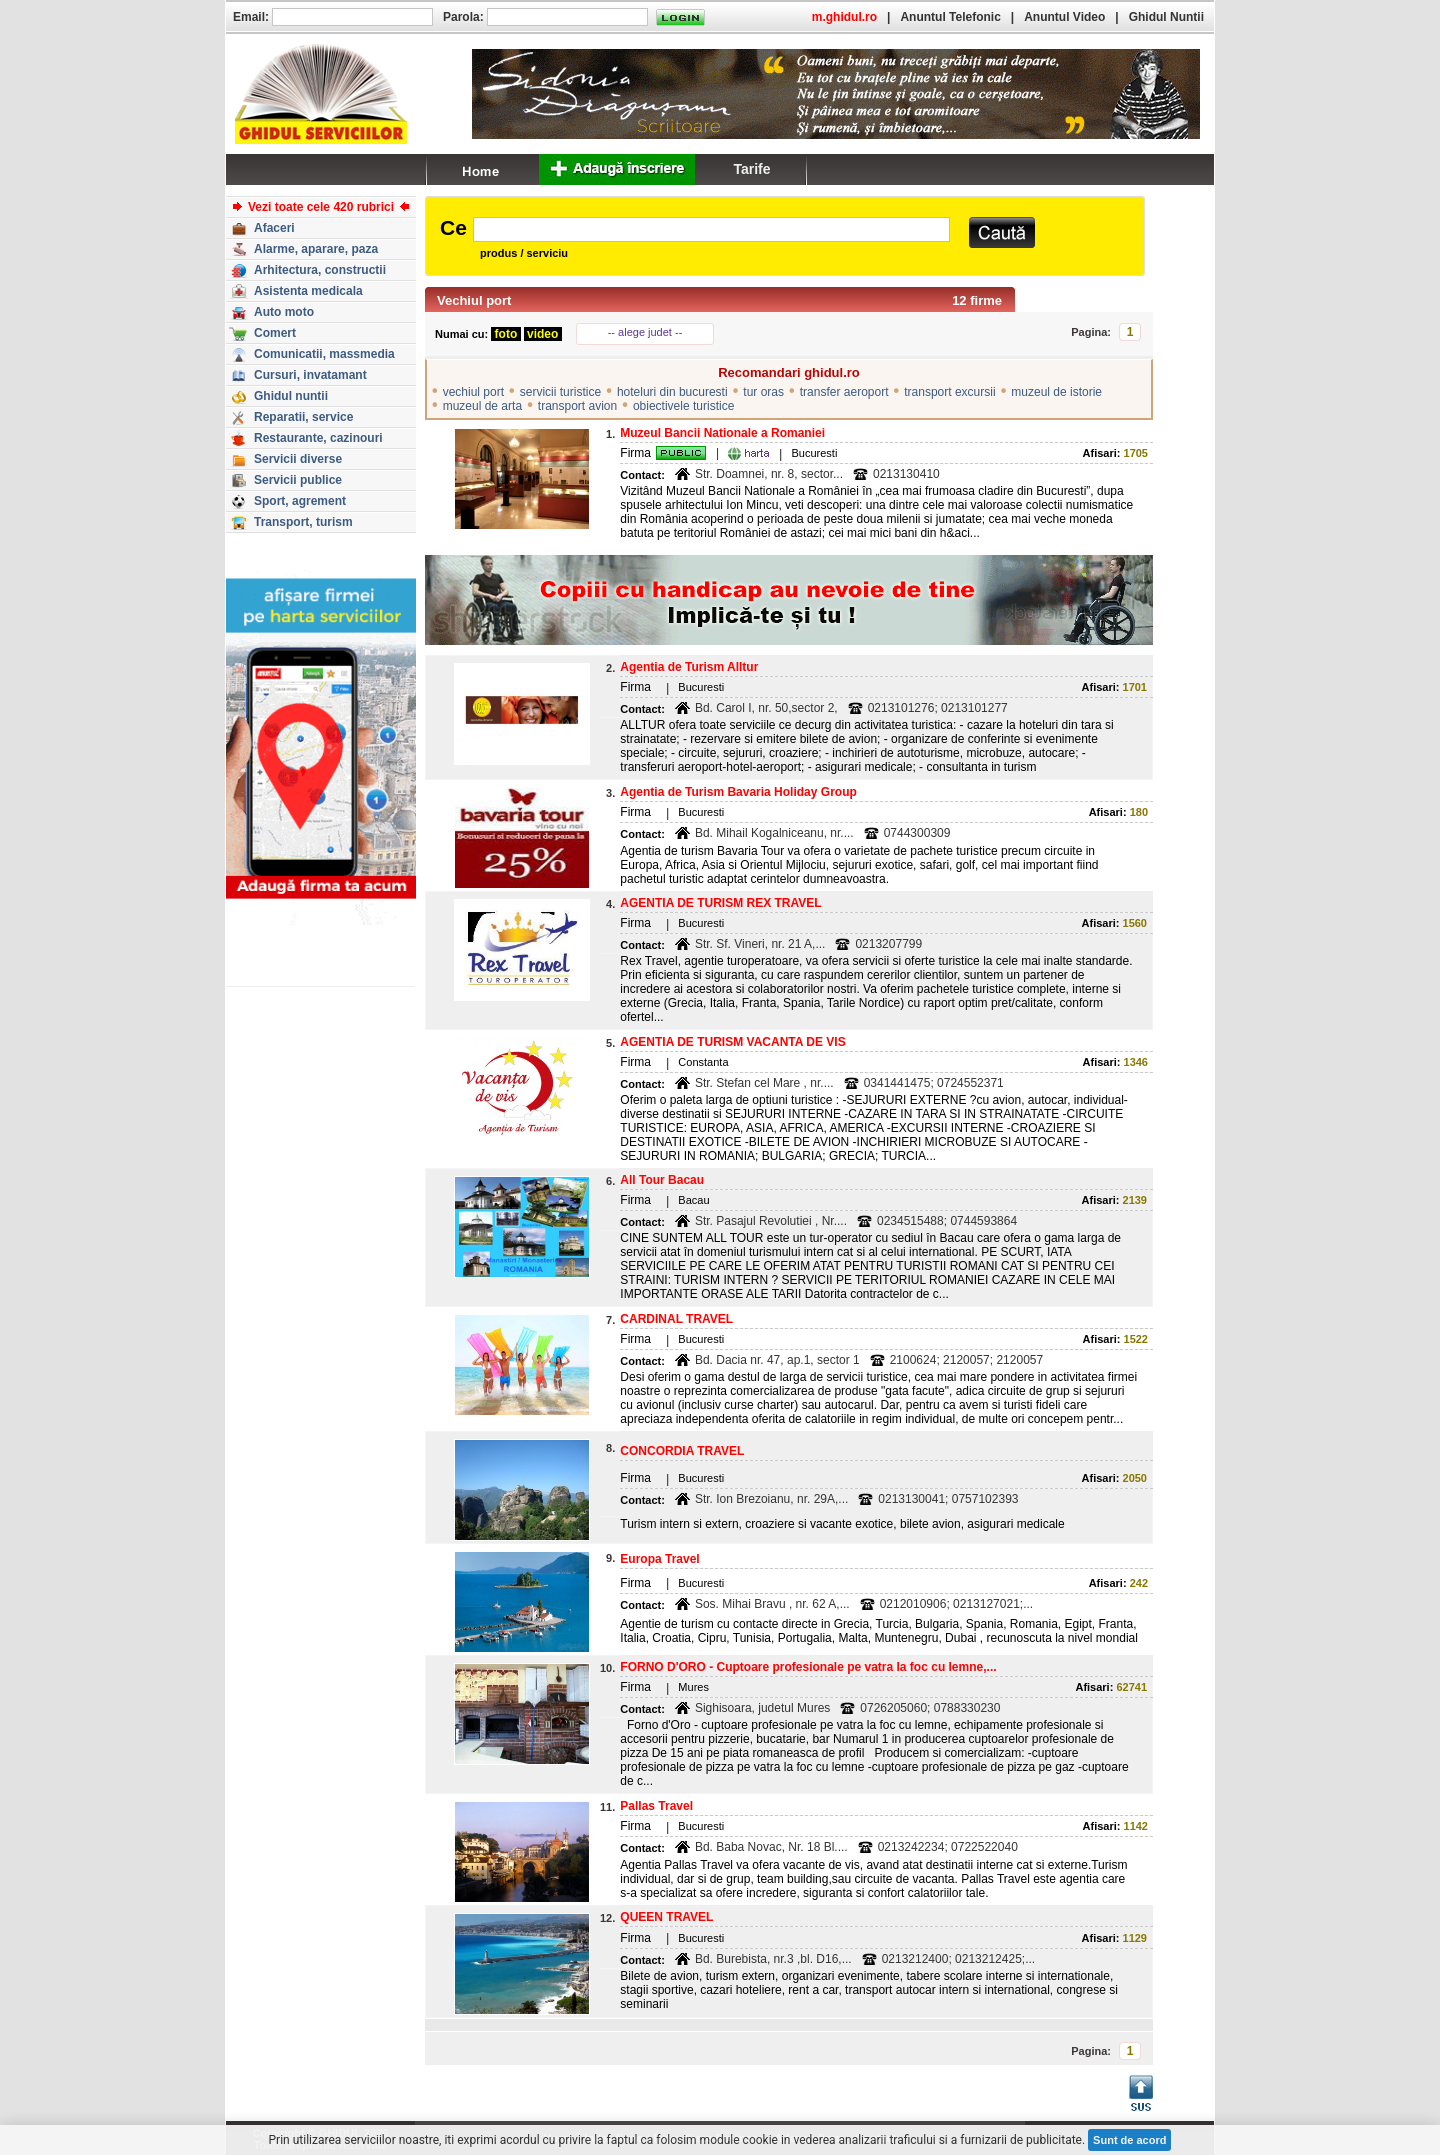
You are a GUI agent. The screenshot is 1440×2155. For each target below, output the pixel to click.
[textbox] (711, 229)
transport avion (577, 406)
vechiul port (473, 392)
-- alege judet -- (645, 332)
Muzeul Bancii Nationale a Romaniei (722, 433)
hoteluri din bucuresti (672, 392)
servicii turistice (560, 392)
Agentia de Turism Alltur (689, 667)
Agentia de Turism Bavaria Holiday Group (738, 792)
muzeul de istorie (1056, 392)
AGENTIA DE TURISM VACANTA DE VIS (732, 1042)
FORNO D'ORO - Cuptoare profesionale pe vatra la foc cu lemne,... (808, 1667)
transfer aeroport (844, 392)
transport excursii (949, 392)
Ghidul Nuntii (1166, 17)
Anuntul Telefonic (950, 17)
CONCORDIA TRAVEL (682, 1451)
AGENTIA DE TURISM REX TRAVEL (720, 903)
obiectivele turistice (683, 406)
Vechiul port (474, 300)
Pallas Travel (656, 1806)
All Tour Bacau (662, 1180)
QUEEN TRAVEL (666, 1917)
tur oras (763, 392)
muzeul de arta (482, 406)
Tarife (751, 169)
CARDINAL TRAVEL (676, 1319)
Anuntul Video (1064, 17)
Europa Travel (659, 1559)
